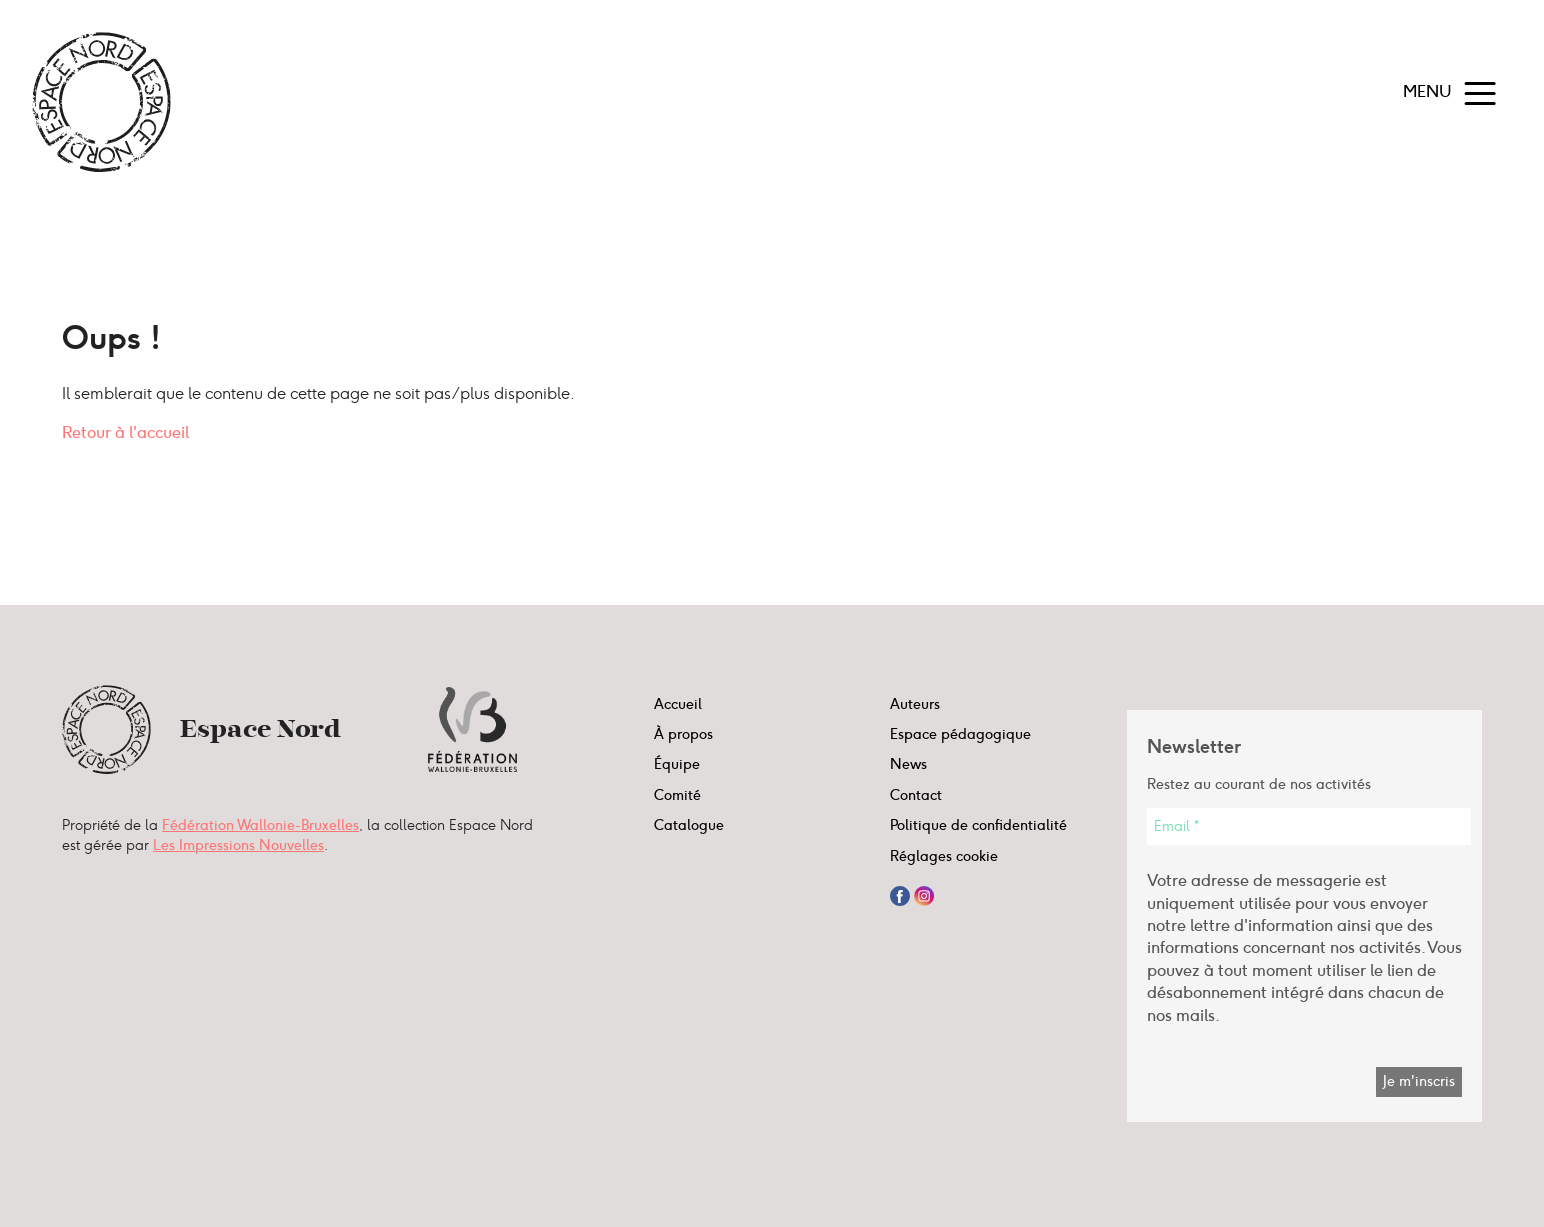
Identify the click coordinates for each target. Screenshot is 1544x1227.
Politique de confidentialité (978, 825)
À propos (683, 734)
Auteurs (915, 704)
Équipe (677, 764)
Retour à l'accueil (125, 432)
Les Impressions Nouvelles (238, 845)
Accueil (678, 704)
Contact (916, 795)
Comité (677, 795)
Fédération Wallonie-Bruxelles (260, 825)
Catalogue (689, 825)
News (908, 764)
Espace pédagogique (960, 734)
